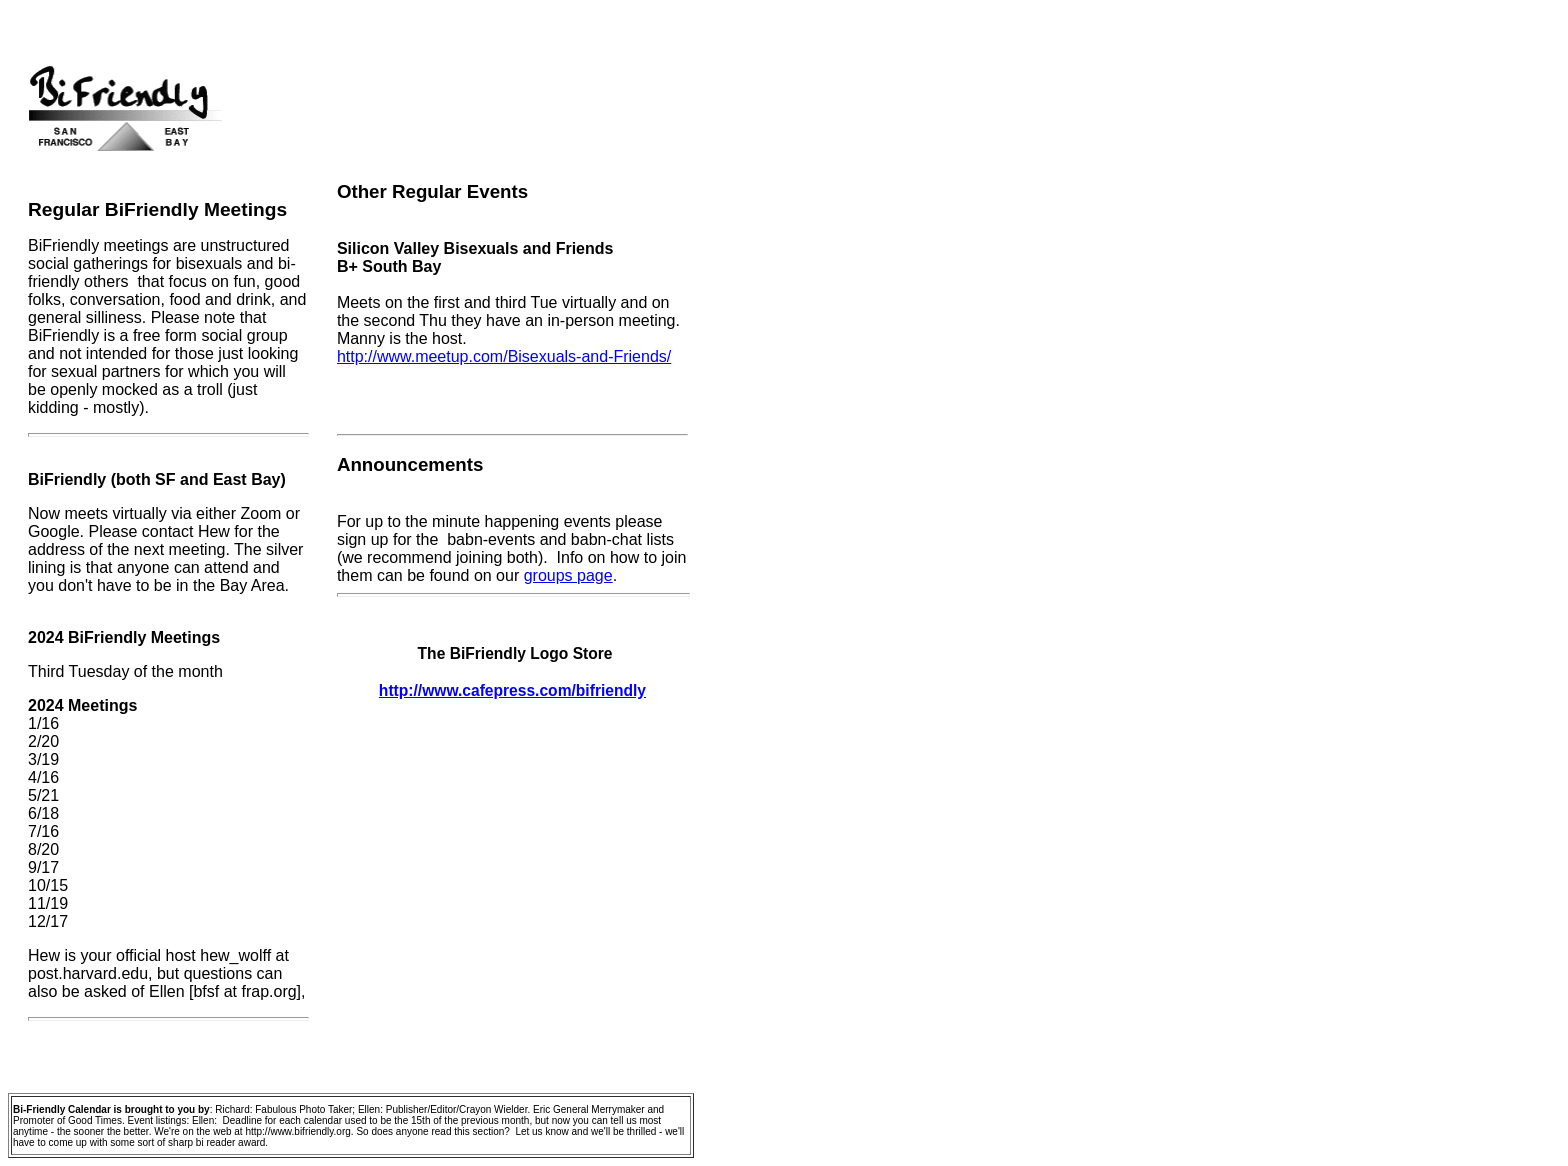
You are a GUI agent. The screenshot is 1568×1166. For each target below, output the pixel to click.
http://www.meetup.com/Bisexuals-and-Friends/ (504, 356)
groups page (568, 575)
